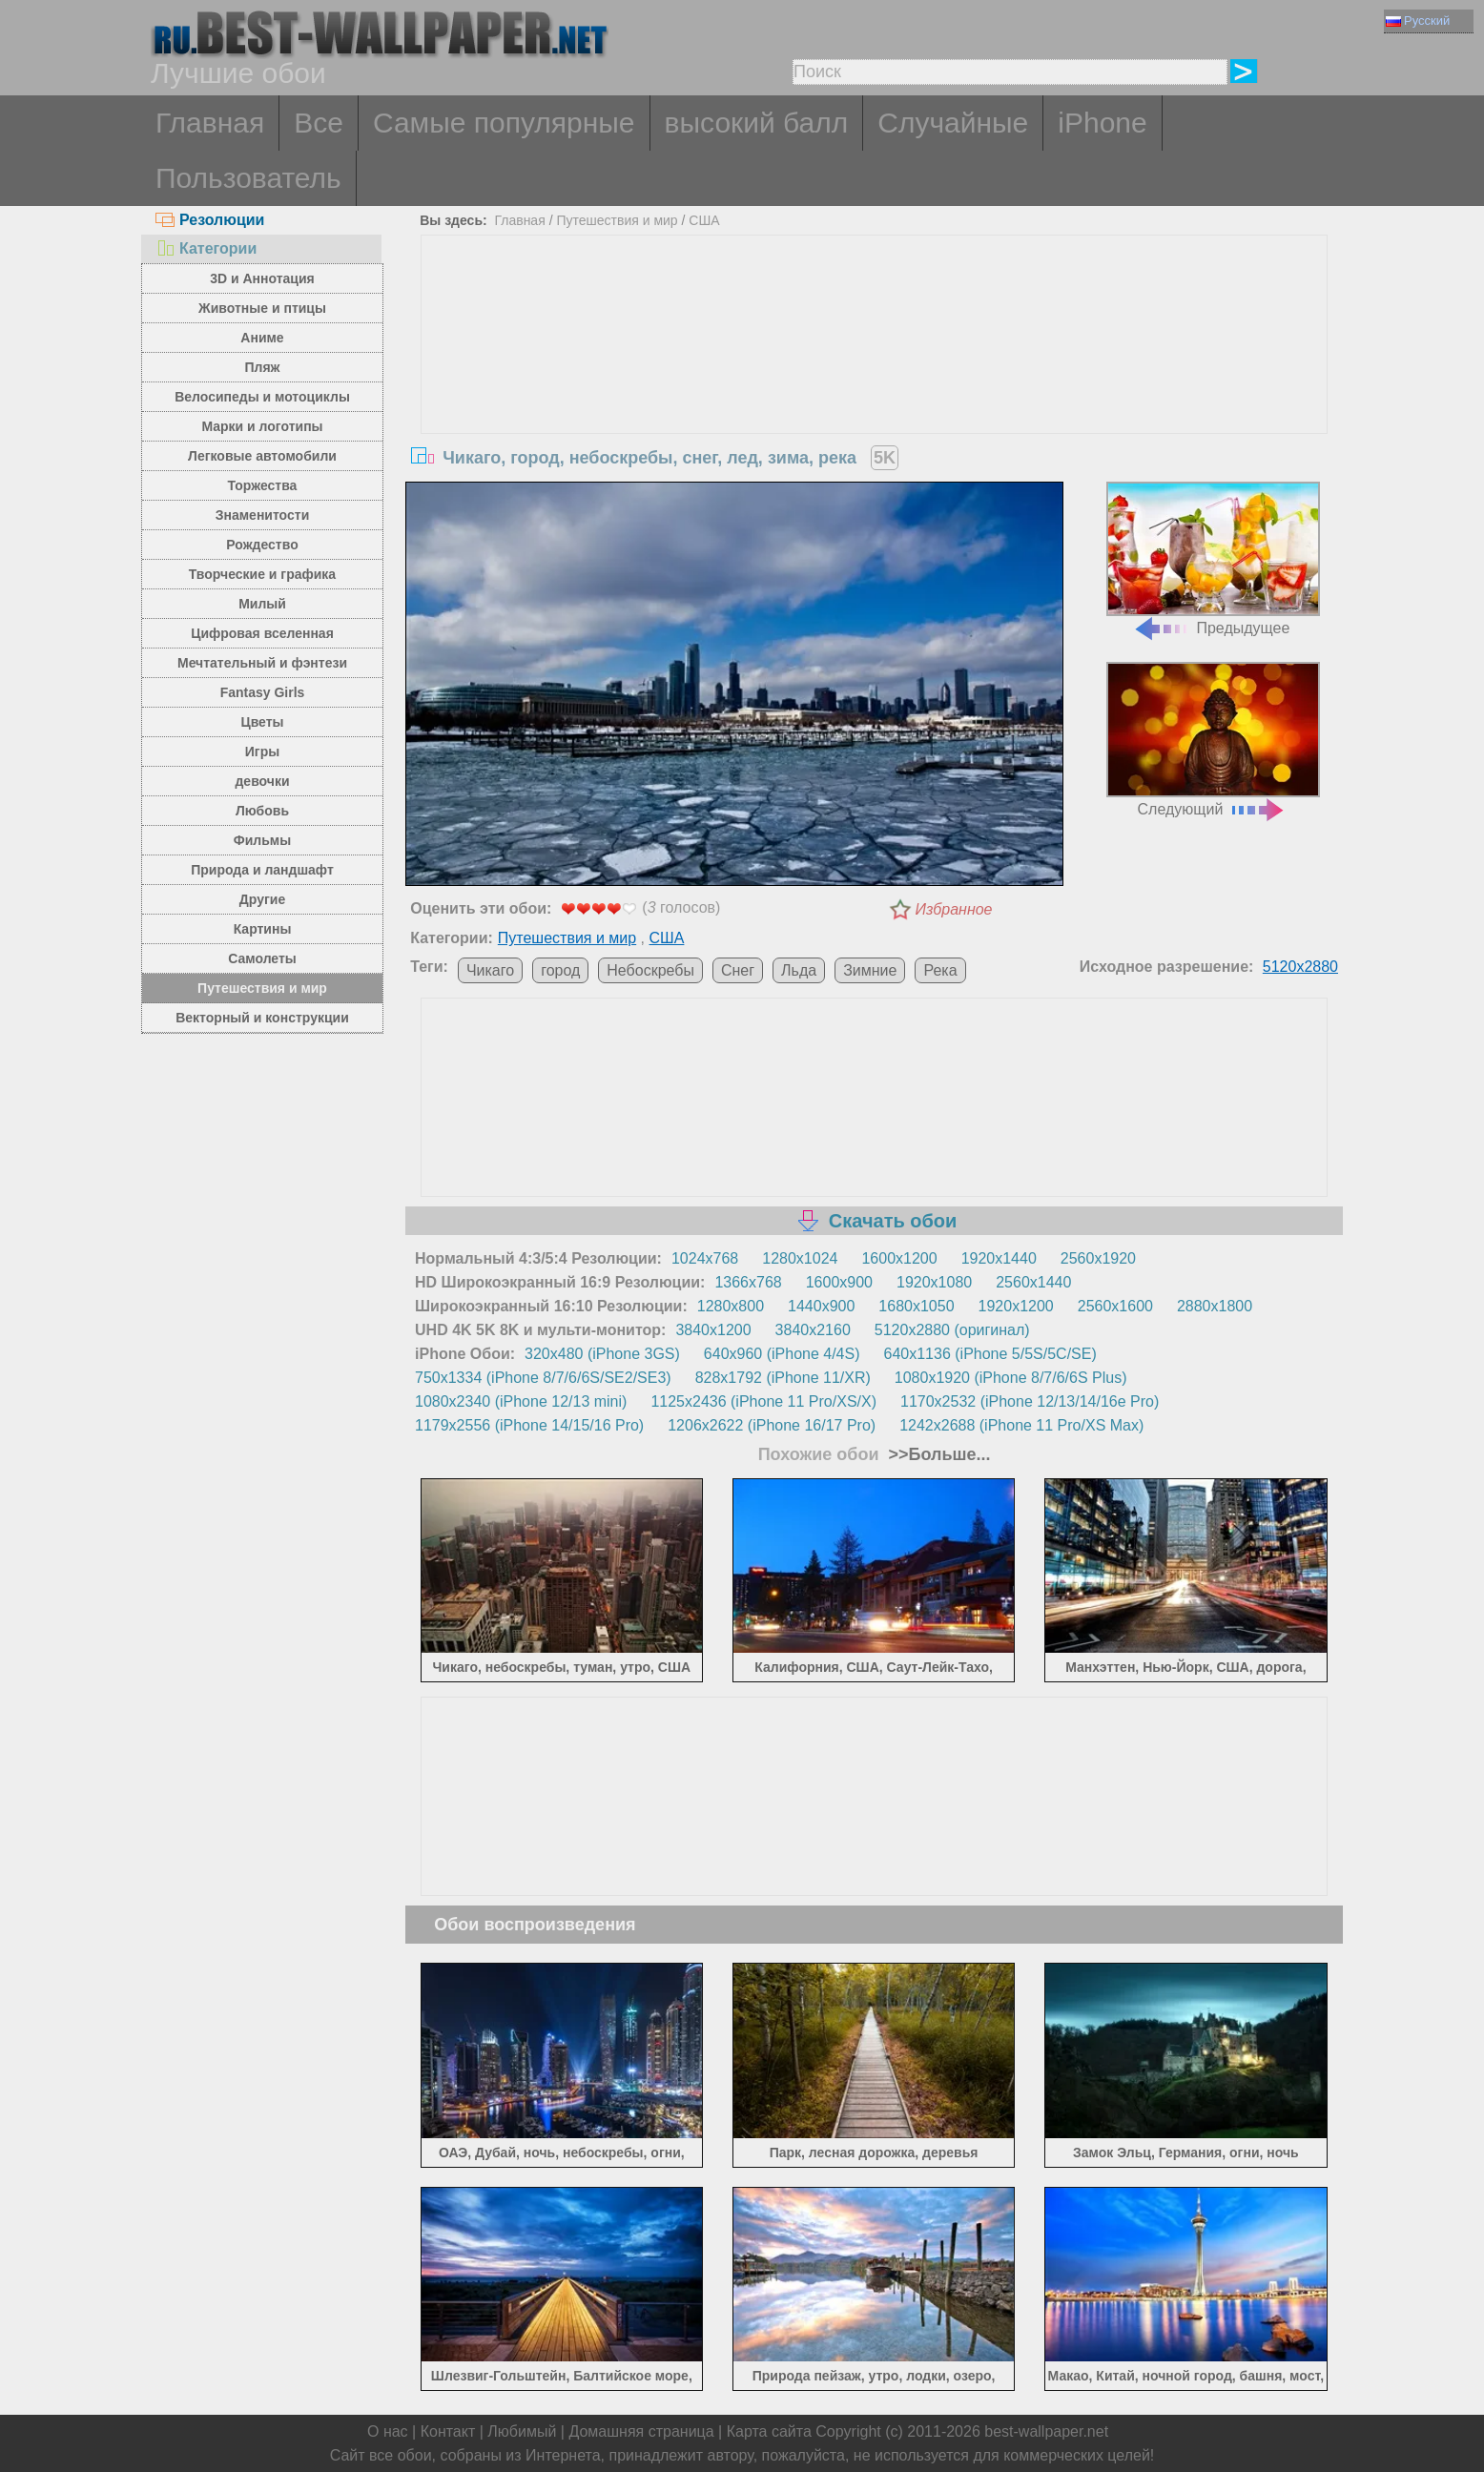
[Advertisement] (875, 378)
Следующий (1213, 739)
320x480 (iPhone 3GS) (602, 1354)
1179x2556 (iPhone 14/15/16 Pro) (529, 1425)
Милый (262, 603)
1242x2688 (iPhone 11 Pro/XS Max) (1021, 1425)
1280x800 (730, 1306)
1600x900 (839, 1282)
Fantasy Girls (262, 692)
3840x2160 (813, 1330)
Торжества (263, 485)
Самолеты (262, 958)
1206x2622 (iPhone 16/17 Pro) (772, 1425)
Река (940, 970)
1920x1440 (999, 1258)
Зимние (870, 970)
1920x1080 (934, 1282)
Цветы (261, 722)
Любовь (262, 810)
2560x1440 (1033, 1282)
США (704, 220)
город (560, 970)
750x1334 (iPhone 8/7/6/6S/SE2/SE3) (543, 1378)
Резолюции (209, 220)
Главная (209, 122)
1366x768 (747, 1282)
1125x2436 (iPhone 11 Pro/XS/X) (763, 1401)
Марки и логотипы (261, 426)
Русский (1418, 20)
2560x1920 (1098, 1258)
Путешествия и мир (262, 988)
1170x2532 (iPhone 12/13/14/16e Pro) (1029, 1401)
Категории (206, 248)
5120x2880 (1300, 966)
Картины (263, 929)
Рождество (262, 544)
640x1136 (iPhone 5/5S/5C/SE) (990, 1354)
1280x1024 (799, 1258)
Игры (262, 751)
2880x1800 (1214, 1306)
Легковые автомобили (262, 456)
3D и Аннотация (262, 278)
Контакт (448, 2431)
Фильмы (262, 840)
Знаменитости (263, 515)
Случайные (952, 122)
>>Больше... (937, 1454)
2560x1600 (1115, 1306)
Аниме (261, 337)
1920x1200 (1016, 1306)
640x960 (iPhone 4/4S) (782, 1354)
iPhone (1102, 122)
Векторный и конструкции (262, 1017)
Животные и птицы (262, 308)
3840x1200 (713, 1330)
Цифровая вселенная (262, 633)
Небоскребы (650, 970)
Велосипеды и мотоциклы (262, 396)
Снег (737, 970)
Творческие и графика (262, 574)
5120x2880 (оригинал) (952, 1330)
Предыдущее (1213, 559)
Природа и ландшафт (262, 869)
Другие (262, 899)
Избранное (954, 909)
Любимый (521, 2431)
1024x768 (704, 1258)
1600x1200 (899, 1258)
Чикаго (490, 970)
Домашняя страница (640, 2431)
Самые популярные (504, 122)
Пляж (261, 367)
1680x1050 (916, 1306)
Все (318, 122)
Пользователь (248, 178)
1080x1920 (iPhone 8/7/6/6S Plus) (1011, 1378)
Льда (798, 970)
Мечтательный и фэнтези (262, 662)
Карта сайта (769, 2431)
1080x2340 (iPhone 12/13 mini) (521, 1401)
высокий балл (757, 122)
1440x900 (821, 1306)
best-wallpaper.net (1046, 2431)
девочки (262, 781)
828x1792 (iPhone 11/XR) (783, 1378)
